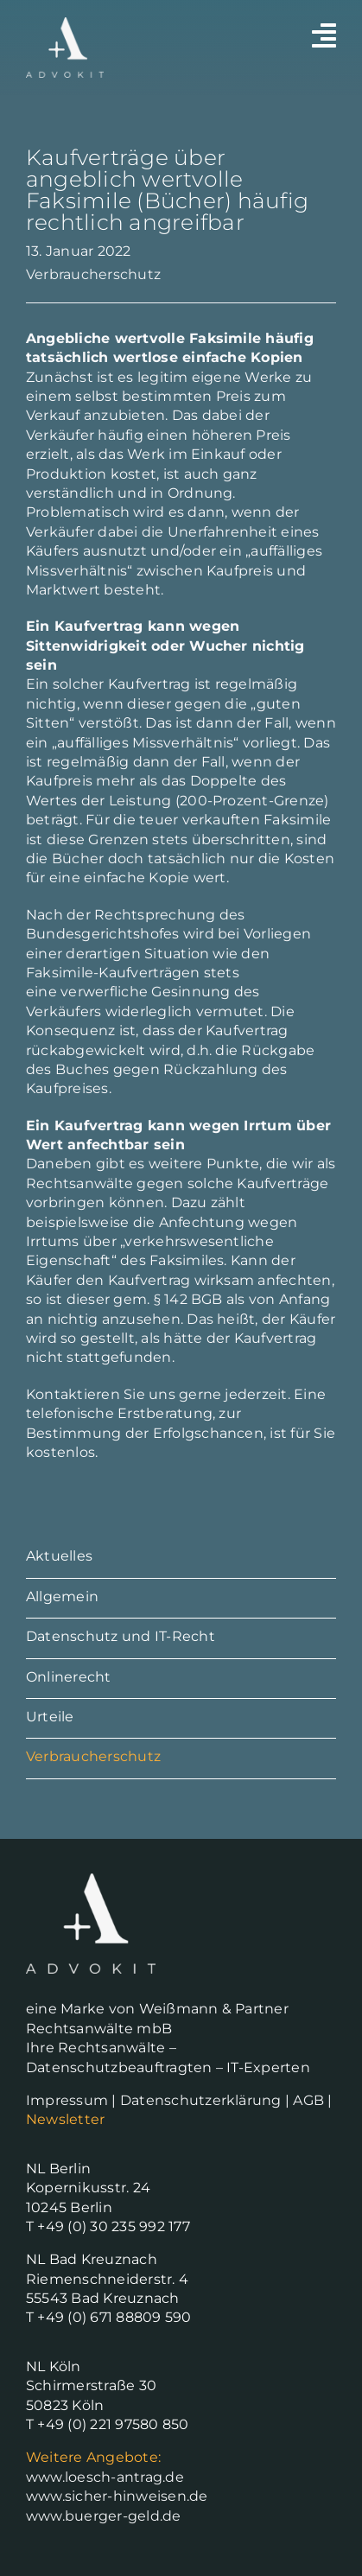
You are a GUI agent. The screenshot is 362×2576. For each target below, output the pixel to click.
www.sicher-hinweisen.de (117, 2496)
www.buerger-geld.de (103, 2516)
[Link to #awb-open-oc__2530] (324, 35)
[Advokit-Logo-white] (65, 24)
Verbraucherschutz (93, 274)
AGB (308, 2100)
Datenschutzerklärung (201, 2100)
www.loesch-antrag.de (105, 2477)
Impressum (67, 2100)
